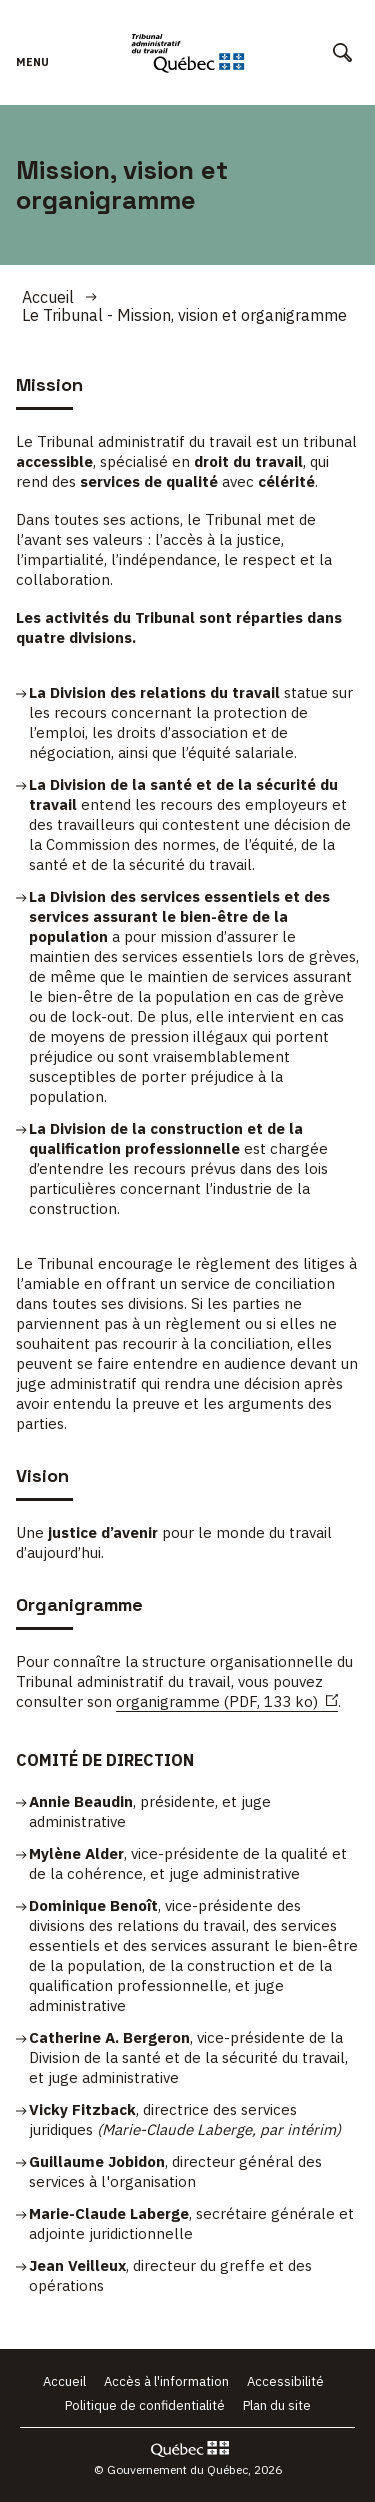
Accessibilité (285, 2381)
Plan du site (277, 2405)
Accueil (48, 297)
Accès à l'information (166, 2381)
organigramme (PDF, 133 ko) (227, 1702)
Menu (32, 72)
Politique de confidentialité (145, 2405)
